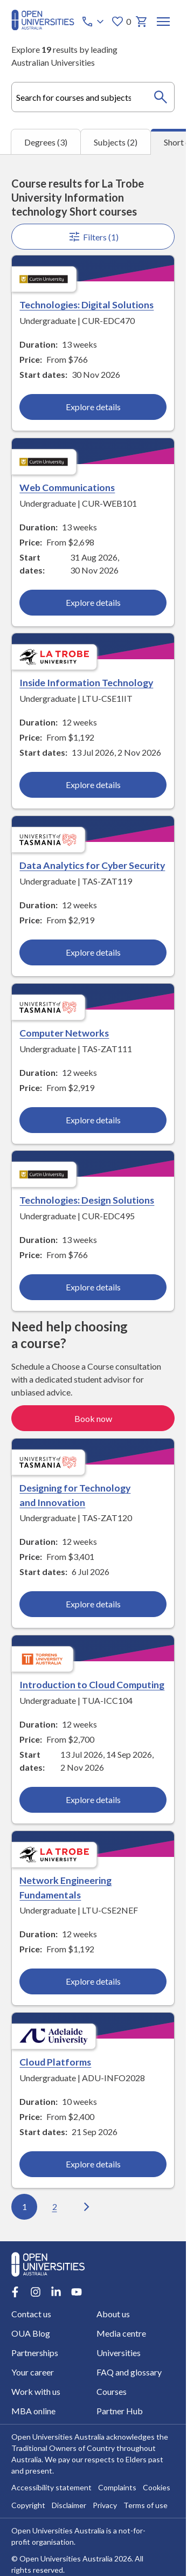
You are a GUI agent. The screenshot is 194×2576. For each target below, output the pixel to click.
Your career (32, 2372)
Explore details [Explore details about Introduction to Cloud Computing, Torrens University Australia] (92, 1799)
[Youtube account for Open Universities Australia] (76, 2292)
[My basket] (141, 21)
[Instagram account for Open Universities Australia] (35, 2292)
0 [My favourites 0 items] (121, 21)
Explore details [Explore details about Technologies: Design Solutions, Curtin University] (92, 1287)
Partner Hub (119, 2411)
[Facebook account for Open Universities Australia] (15, 2292)
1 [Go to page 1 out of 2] (24, 2206)
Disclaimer (69, 2505)
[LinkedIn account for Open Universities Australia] (56, 2292)
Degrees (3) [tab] (45, 142)
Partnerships (34, 2353)
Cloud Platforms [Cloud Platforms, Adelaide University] (55, 2062)
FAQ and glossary (129, 2372)
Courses (111, 2392)
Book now (93, 1418)
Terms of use (145, 2505)
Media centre (121, 2334)
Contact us (31, 2314)
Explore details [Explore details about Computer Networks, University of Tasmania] (92, 1120)
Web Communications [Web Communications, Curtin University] (67, 487)
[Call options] (94, 21)
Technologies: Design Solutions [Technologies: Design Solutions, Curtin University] (86, 1200)
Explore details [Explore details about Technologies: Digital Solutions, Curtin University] (92, 407)
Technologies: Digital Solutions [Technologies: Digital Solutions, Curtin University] (86, 304)
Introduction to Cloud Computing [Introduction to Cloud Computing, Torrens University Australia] (91, 1684)
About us (113, 2314)
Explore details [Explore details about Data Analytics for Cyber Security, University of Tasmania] (92, 952)
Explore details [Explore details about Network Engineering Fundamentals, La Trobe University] (92, 1981)
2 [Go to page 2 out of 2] (54, 2206)
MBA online (33, 2411)
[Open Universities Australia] (42, 27)
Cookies (156, 2487)
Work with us (35, 2392)
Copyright (28, 2505)
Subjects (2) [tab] (115, 142)
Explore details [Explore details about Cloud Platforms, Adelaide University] (92, 2164)
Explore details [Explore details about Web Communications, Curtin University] (92, 602)
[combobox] (93, 97)
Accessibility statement (51, 2487)
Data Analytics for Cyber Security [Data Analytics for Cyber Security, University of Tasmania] (92, 865)
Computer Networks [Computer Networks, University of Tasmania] (64, 1033)
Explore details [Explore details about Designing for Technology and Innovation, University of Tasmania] (92, 1604)
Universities (118, 2353)
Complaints (117, 2487)
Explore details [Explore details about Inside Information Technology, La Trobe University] (92, 784)
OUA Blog (30, 2334)
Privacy (105, 2505)
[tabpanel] (93, 1197)
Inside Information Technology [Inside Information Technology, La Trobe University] (86, 683)
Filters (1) (92, 236)
